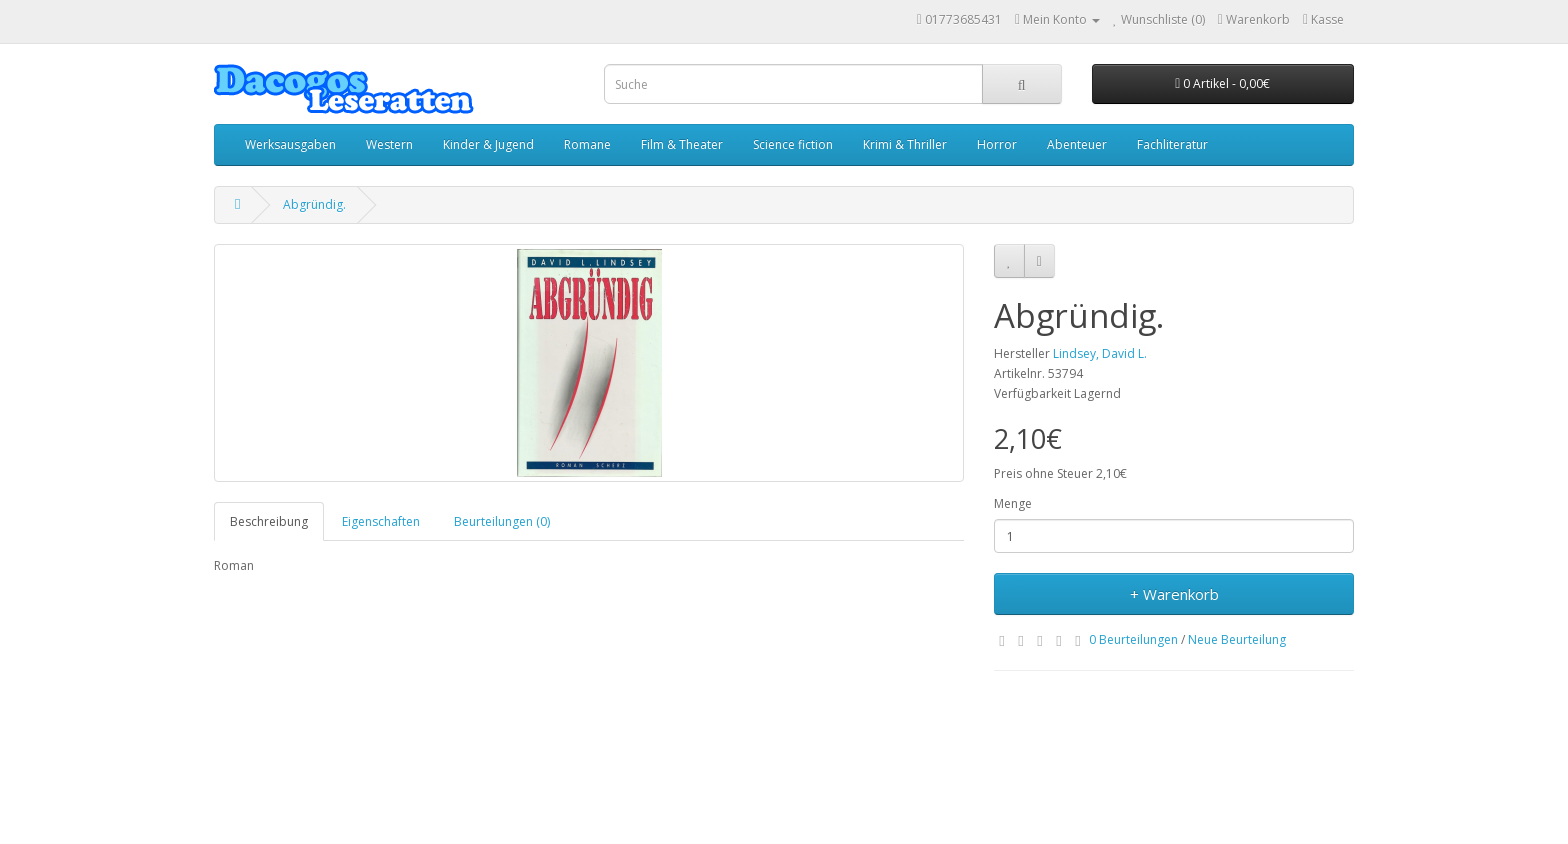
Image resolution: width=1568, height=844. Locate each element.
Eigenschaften (381, 521)
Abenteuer (1077, 144)
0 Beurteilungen (1133, 639)
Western (389, 144)
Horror (997, 144)
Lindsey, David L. (1100, 353)
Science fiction (793, 144)
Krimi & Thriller (905, 144)
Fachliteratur (1172, 144)
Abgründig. (314, 204)
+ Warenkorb (1174, 594)
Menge (1013, 503)
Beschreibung (269, 521)
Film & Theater (682, 144)
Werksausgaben (290, 144)
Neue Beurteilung (1237, 639)
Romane (587, 144)
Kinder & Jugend (488, 144)
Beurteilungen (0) (502, 521)
